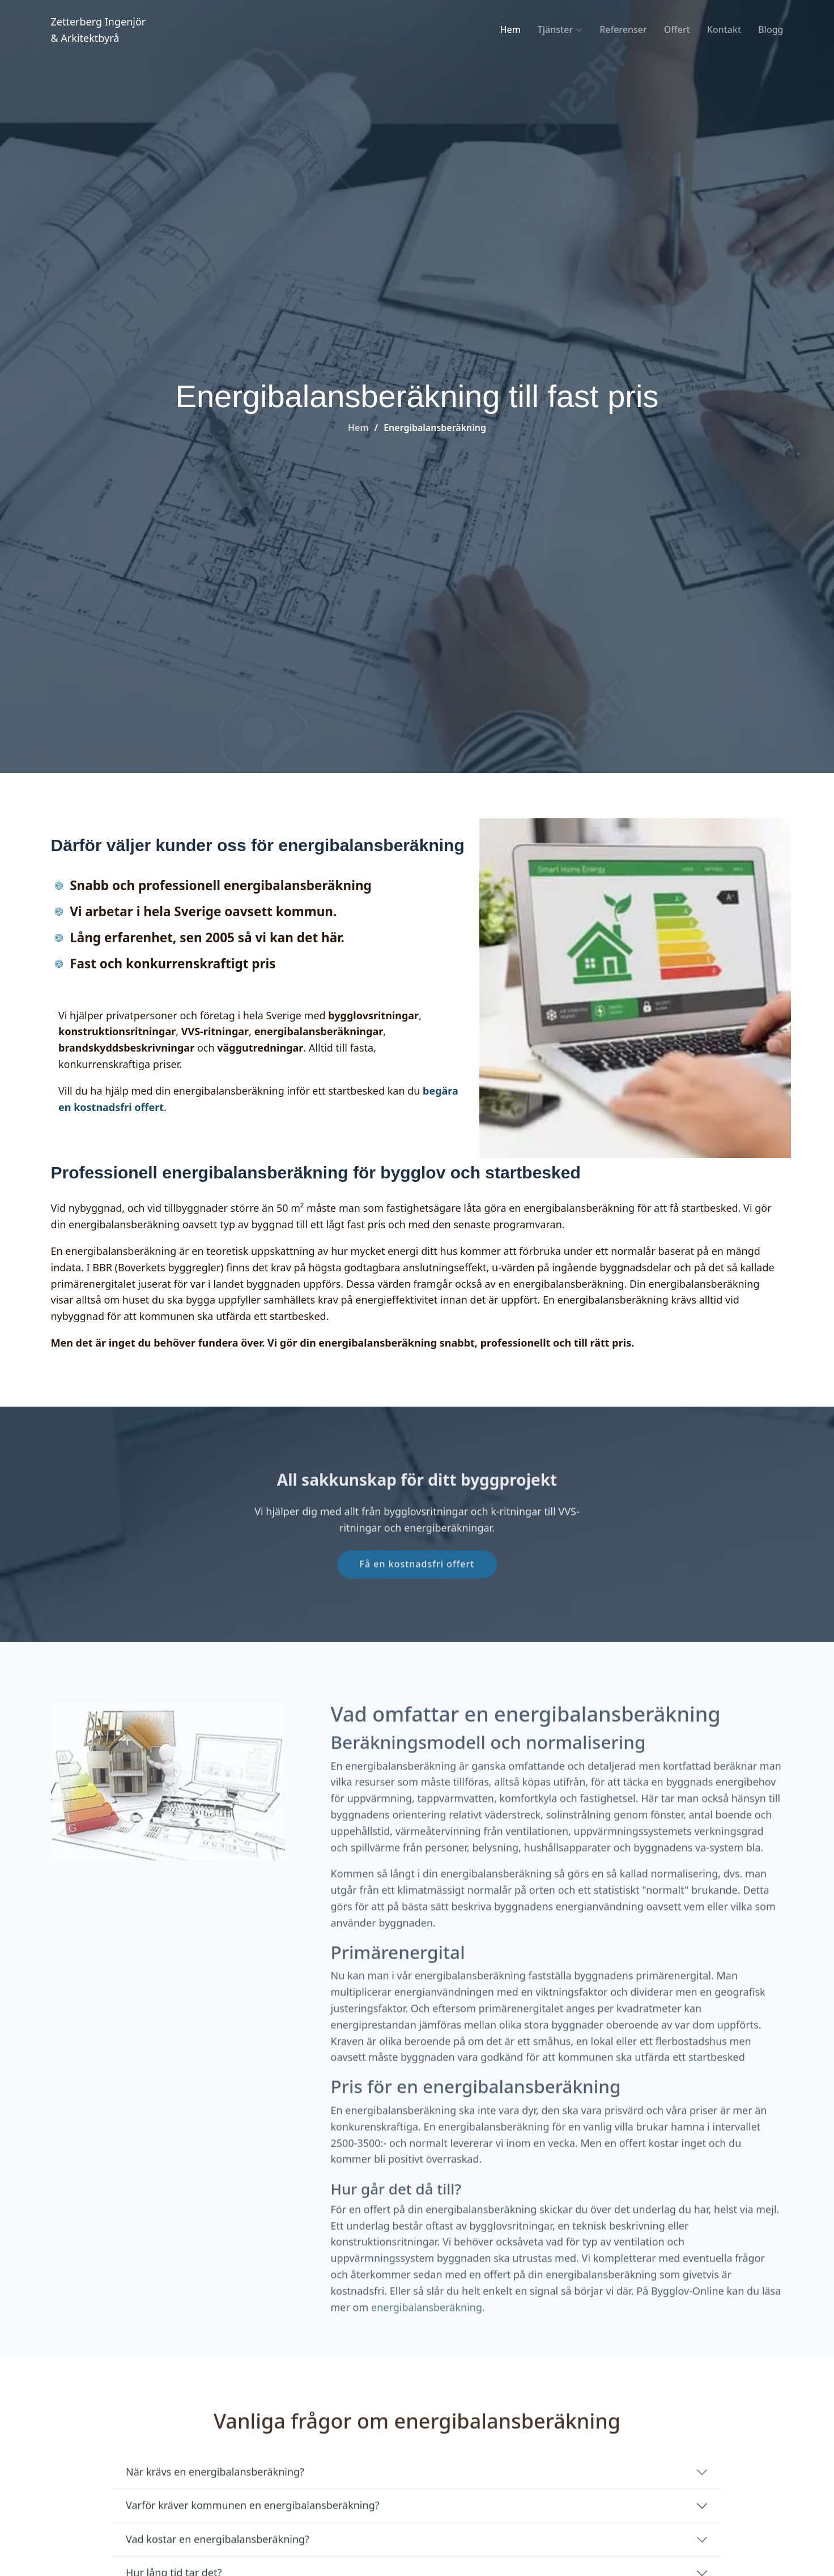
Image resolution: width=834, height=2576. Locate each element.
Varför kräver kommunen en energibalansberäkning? (253, 2527)
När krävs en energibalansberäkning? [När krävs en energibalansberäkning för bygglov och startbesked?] (215, 2493)
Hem (510, 29)
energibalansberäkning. (428, 2349)
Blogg (770, 29)
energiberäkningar (448, 1549)
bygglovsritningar (427, 1533)
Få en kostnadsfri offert (417, 1585)
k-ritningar (517, 1533)
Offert (677, 29)
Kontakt (724, 29)
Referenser (623, 29)
